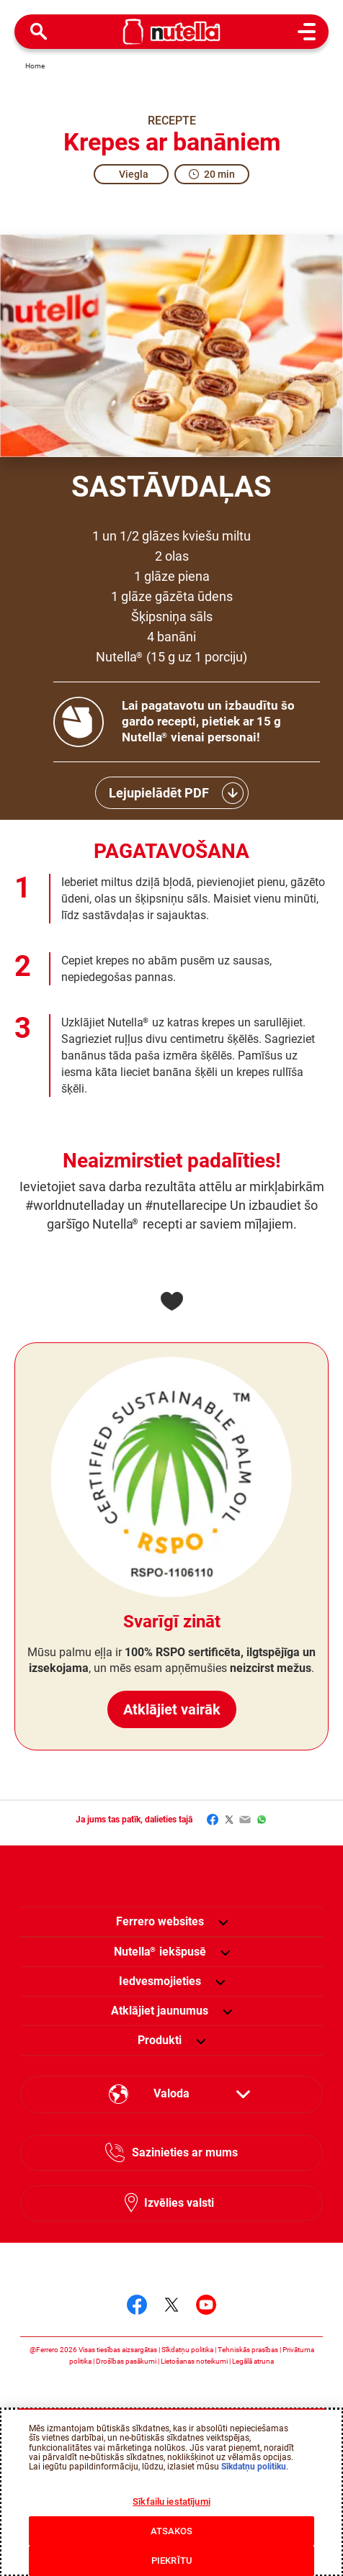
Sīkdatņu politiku (253, 2467)
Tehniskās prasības (248, 2350)
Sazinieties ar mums (185, 2152)
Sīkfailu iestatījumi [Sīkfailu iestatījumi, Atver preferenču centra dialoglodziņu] (171, 2501)
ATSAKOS (172, 2531)
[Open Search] (39, 31)
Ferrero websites (160, 1921)
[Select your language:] (171, 2094)
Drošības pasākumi (126, 2361)
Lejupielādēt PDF (159, 792)
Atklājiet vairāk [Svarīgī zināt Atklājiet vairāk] (171, 1694)
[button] (223, 1921)
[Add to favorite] (171, 1301)
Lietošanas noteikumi (194, 2361)
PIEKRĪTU (171, 2560)
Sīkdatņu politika (187, 2350)
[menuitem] (160, 1952)
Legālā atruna (253, 2361)
